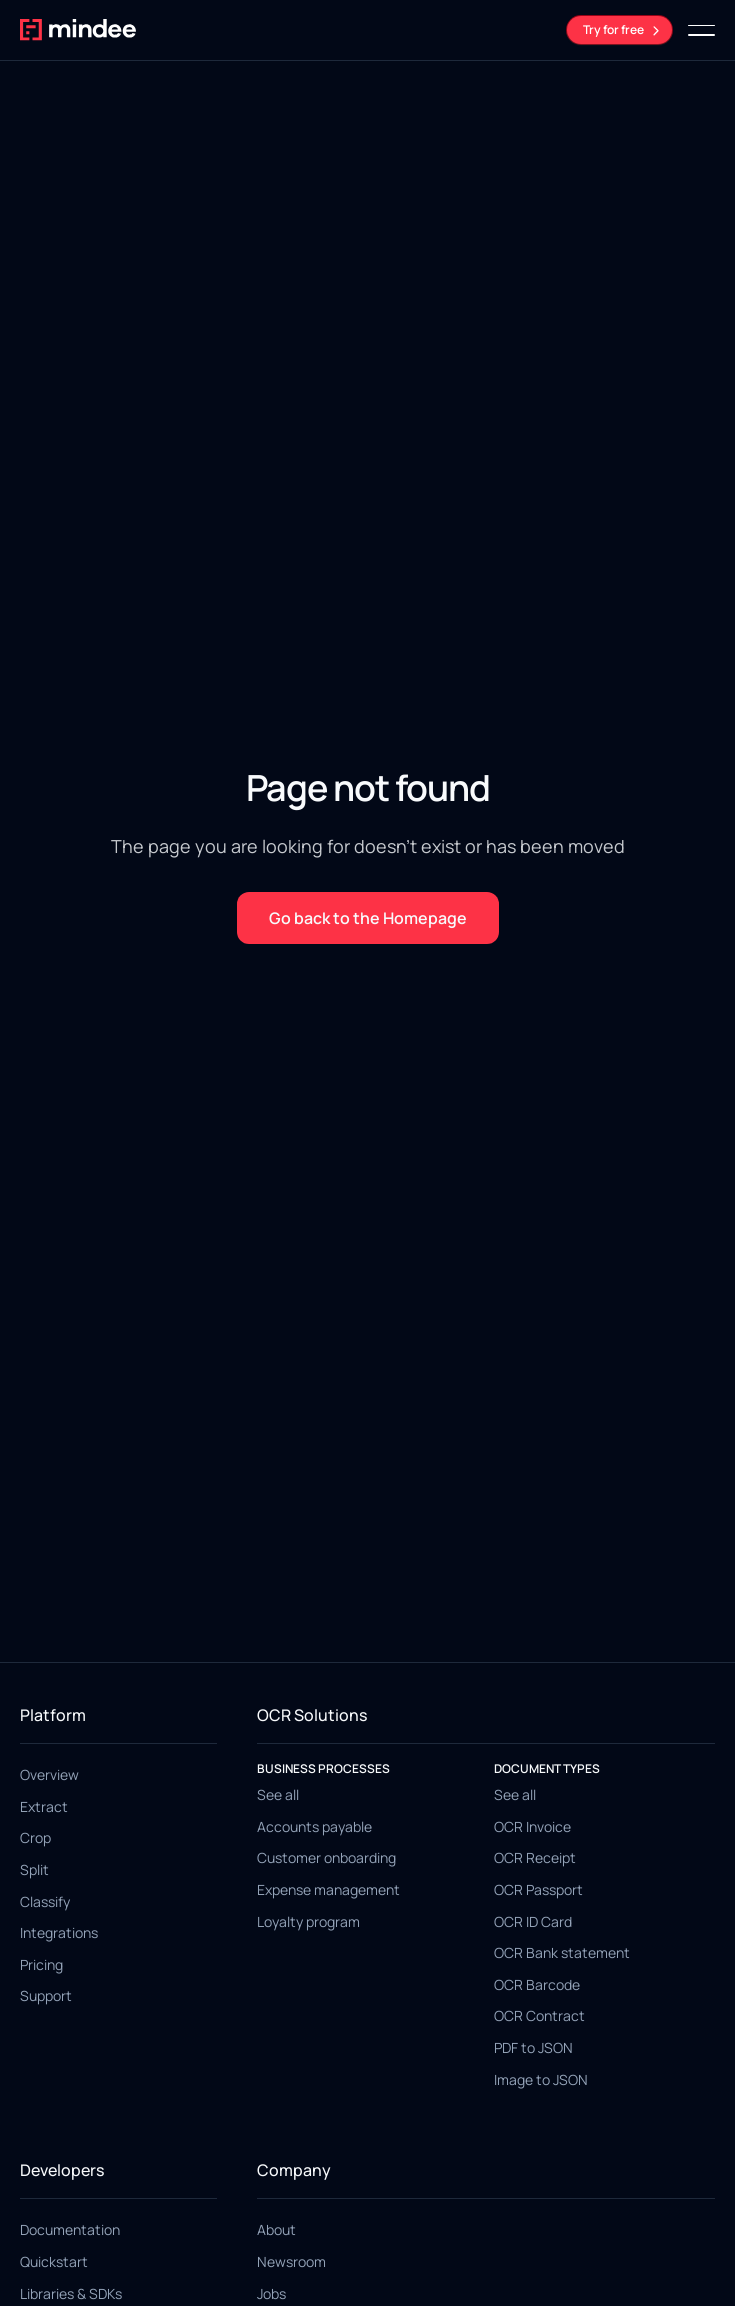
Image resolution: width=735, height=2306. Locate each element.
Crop (35, 1837)
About (276, 2229)
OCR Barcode (537, 1984)
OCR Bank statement (562, 1952)
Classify (45, 1901)
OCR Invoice (532, 1826)
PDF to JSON (533, 2047)
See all (278, 1794)
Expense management (328, 1889)
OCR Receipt (535, 1857)
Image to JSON (541, 2079)
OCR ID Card (533, 1921)
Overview (49, 1774)
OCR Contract (539, 2015)
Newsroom (291, 2261)
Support (46, 1995)
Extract (44, 1806)
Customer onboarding (326, 1857)
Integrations (59, 1932)
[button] (701, 30)
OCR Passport (538, 1889)
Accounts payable (314, 1826)
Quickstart (54, 2261)
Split (34, 1869)
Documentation (70, 2229)
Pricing (41, 1964)
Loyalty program (308, 1921)
